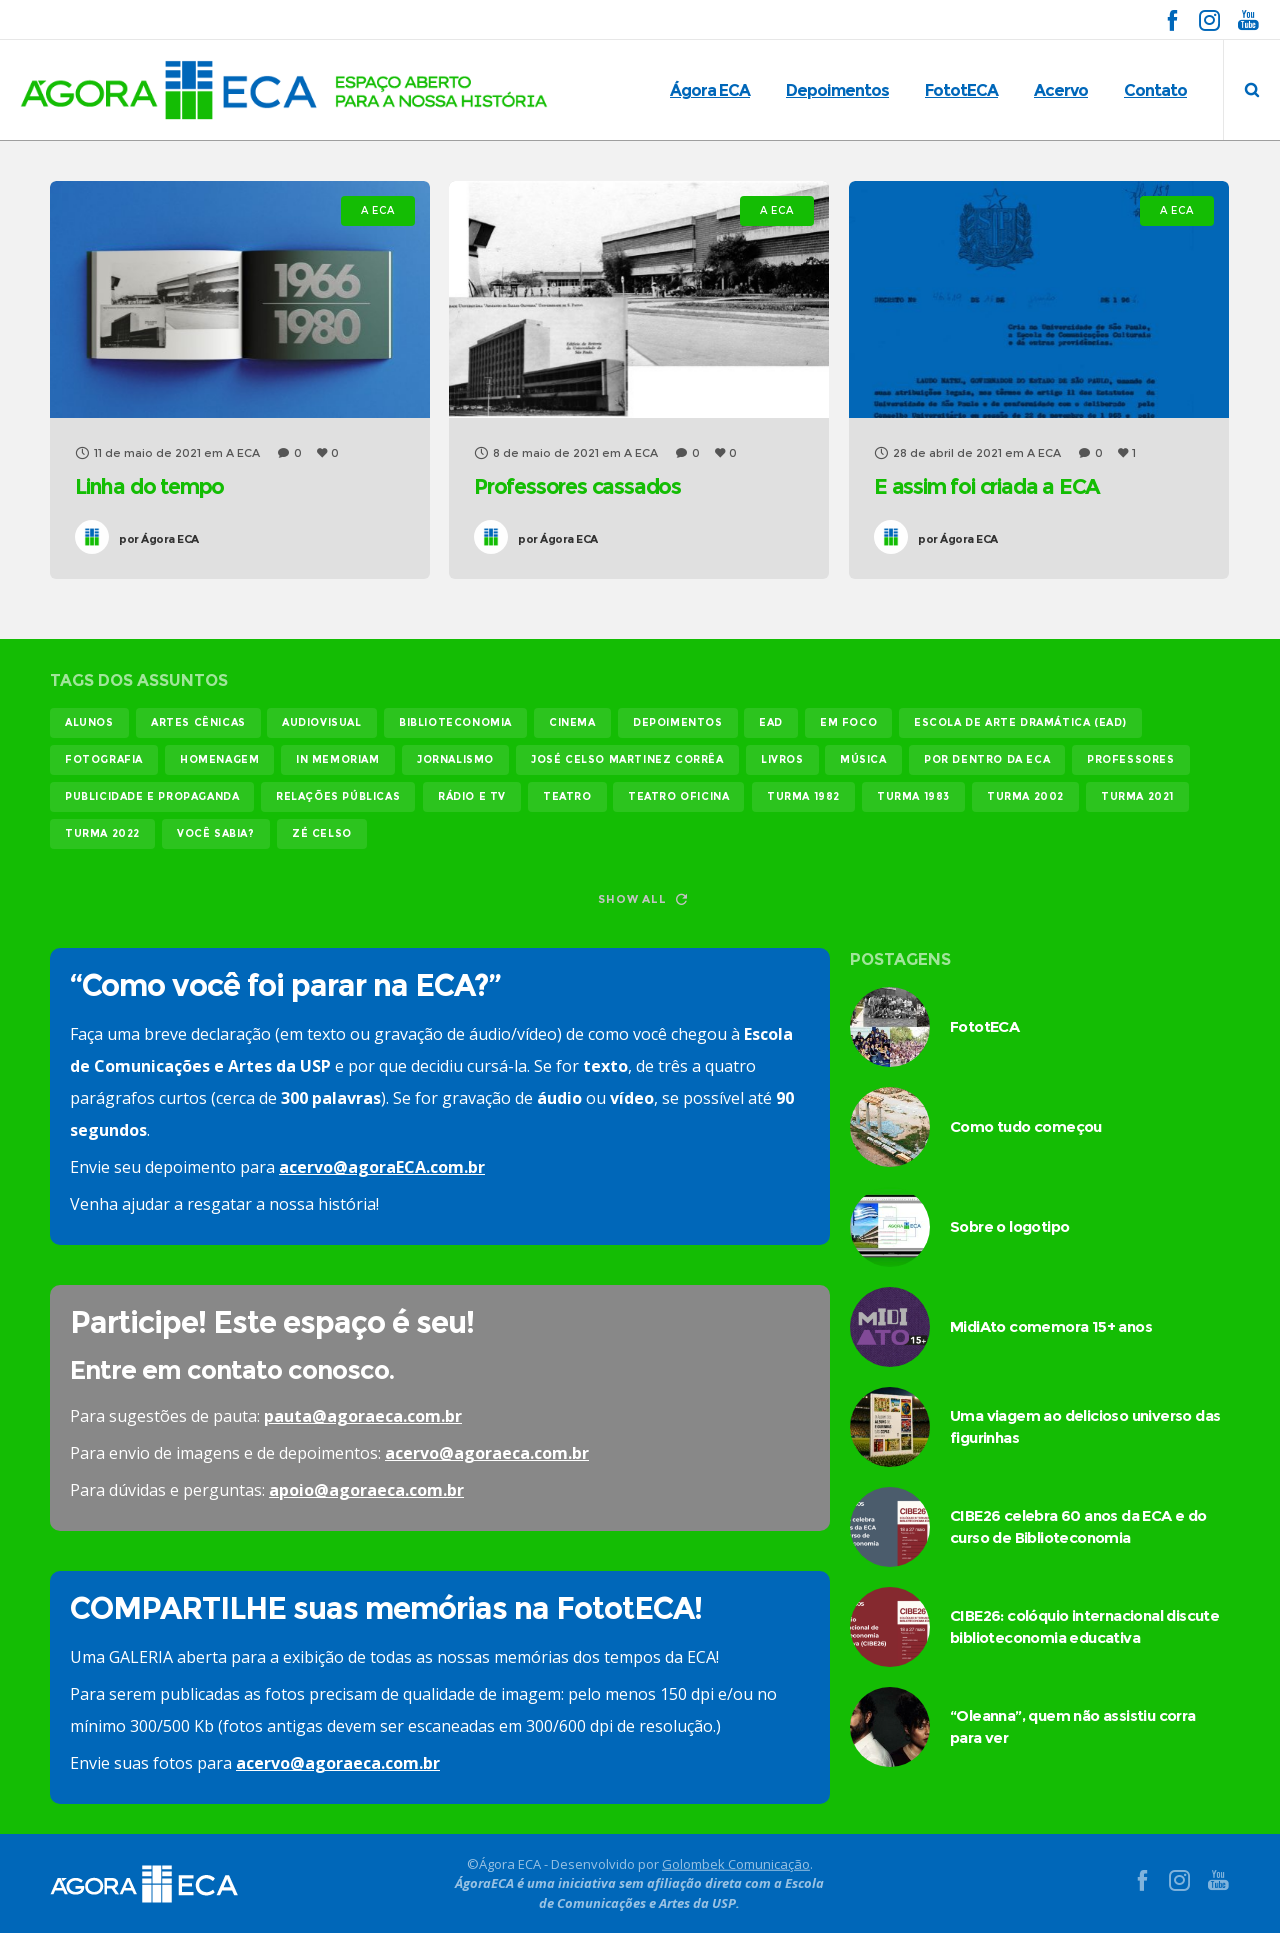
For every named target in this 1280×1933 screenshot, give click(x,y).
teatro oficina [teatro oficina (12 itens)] (678, 796)
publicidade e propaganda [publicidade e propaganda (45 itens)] (152, 796)
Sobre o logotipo (1009, 1226)
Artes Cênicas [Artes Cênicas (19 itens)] (198, 722)
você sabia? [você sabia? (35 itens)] (216, 833)
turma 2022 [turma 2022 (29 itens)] (102, 833)
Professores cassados (577, 486)
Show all (642, 899)
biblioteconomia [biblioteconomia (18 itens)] (455, 722)
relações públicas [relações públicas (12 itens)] (338, 796)
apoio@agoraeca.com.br (366, 1490)
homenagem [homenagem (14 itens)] (219, 759)
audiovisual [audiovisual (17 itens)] (322, 722)
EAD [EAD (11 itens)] (771, 722)
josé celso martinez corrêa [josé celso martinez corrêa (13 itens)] (627, 759)
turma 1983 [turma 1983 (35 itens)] (913, 796)
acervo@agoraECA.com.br (382, 1167)
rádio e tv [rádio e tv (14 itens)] (472, 796)
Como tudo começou (1026, 1126)
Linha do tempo (149, 486)
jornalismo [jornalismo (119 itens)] (455, 759)
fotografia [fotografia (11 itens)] (104, 759)
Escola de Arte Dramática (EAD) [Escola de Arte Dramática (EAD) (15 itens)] (1020, 722)
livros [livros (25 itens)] (782, 759)
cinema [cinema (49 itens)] (572, 722)
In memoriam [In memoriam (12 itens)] (338, 759)
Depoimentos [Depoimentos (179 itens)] (678, 722)
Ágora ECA (159, 539)
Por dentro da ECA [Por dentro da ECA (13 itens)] (987, 759)
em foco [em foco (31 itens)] (848, 722)
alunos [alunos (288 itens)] (89, 722)
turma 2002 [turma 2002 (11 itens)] (1025, 796)
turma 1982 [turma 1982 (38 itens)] (803, 796)
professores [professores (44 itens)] (1131, 759)
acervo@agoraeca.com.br (487, 1453)
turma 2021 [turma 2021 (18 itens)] (1137, 796)
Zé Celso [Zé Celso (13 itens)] (322, 833)
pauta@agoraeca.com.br (363, 1416)
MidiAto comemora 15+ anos (1051, 1326)
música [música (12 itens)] (863, 759)
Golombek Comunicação (736, 1863)
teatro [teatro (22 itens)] (567, 796)
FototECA (984, 1026)
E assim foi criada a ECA (987, 486)
